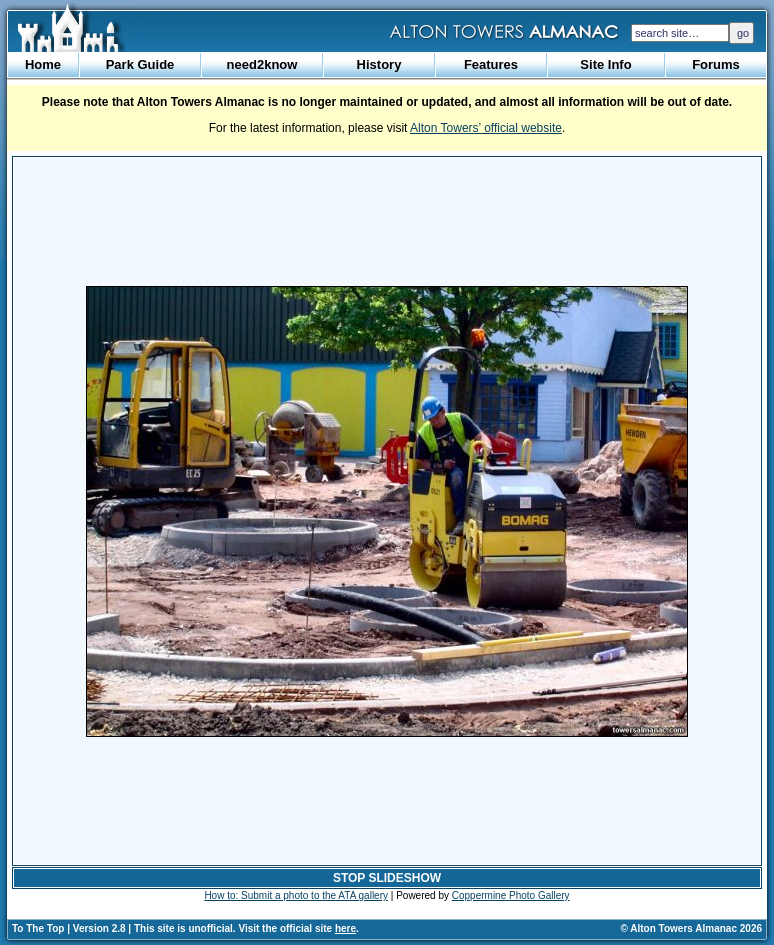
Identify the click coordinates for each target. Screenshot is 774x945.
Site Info (605, 64)
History (379, 64)
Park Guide (140, 64)
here (345, 928)
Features (491, 64)
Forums (716, 64)
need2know (262, 64)
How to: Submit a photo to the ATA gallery (296, 895)
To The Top (38, 928)
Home (43, 64)
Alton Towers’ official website (486, 128)
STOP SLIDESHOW (387, 878)
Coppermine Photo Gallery (511, 895)
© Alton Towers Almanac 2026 (691, 928)
